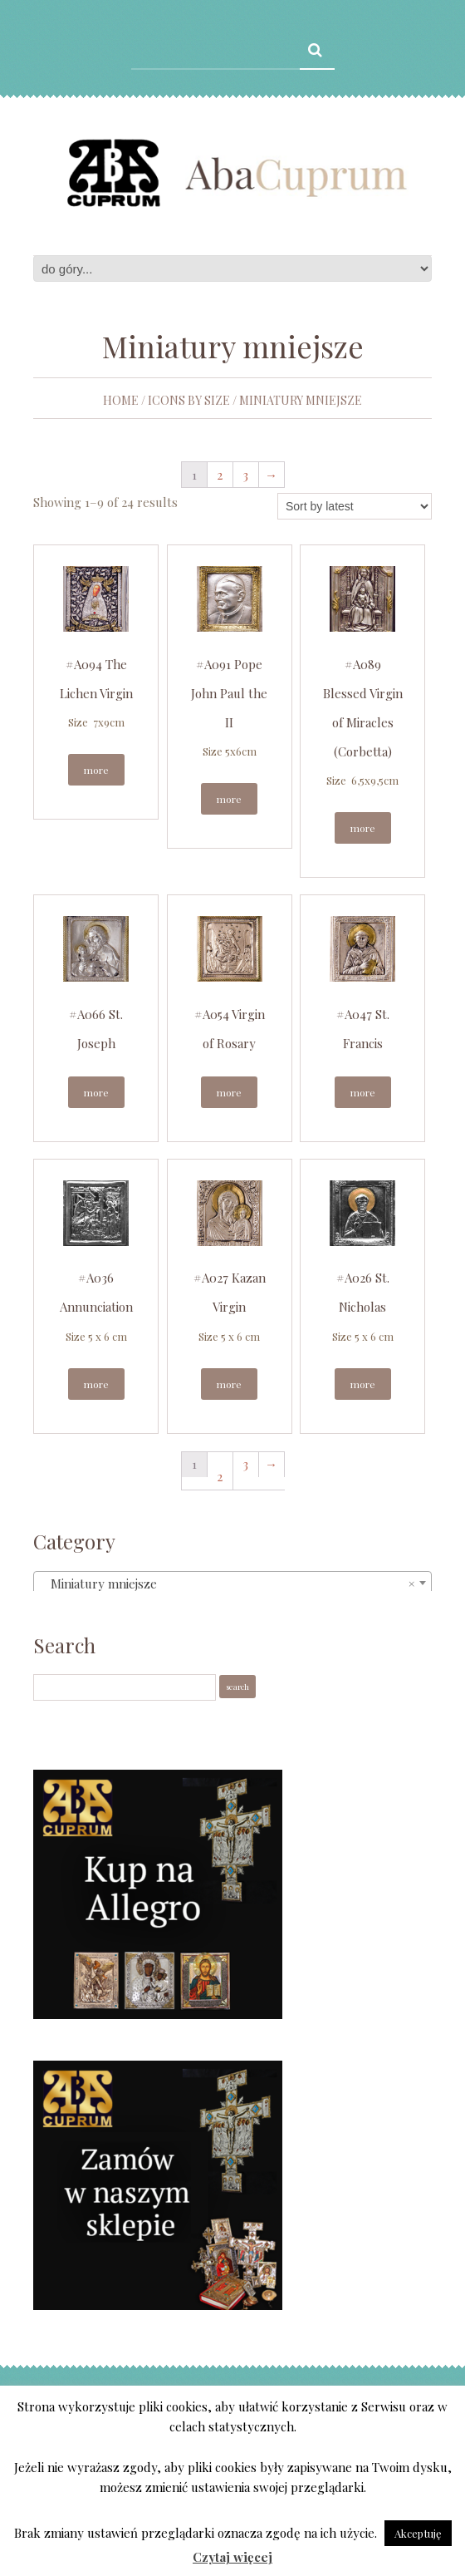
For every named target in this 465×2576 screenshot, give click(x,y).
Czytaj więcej (232, 2557)
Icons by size (189, 400)
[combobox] (232, 1582)
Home (121, 400)
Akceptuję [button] (418, 2533)
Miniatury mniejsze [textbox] (227, 1583)
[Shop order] (354, 506)
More (96, 769)
